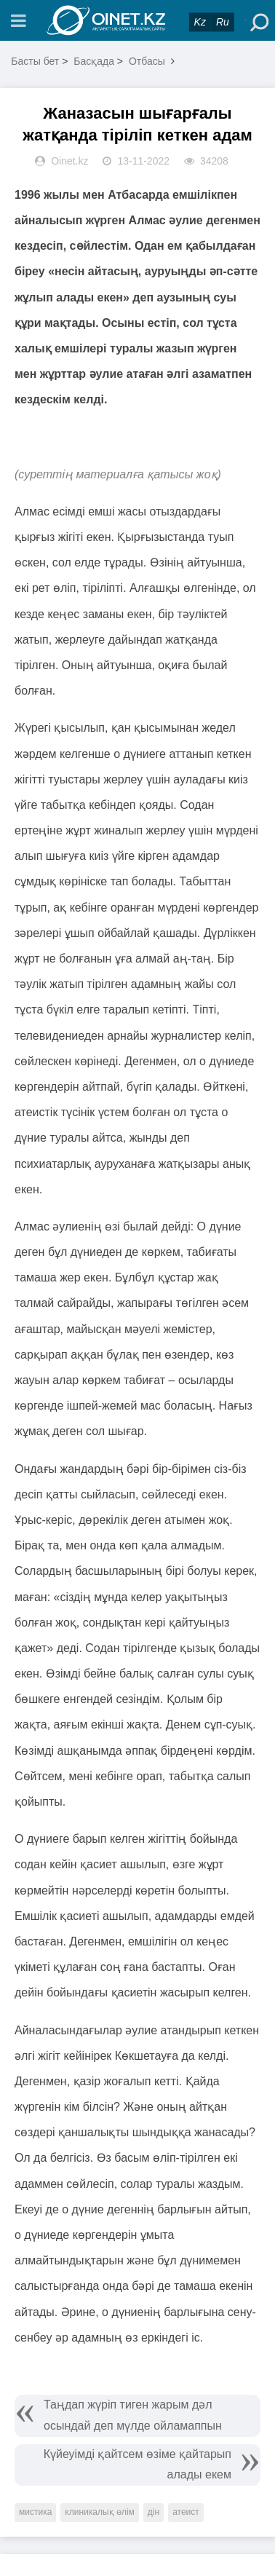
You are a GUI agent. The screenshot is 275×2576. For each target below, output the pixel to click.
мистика (35, 2512)
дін (153, 2512)
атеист (185, 2512)
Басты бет (35, 61)
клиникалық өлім (100, 2512)
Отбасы (147, 61)
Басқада (93, 61)
